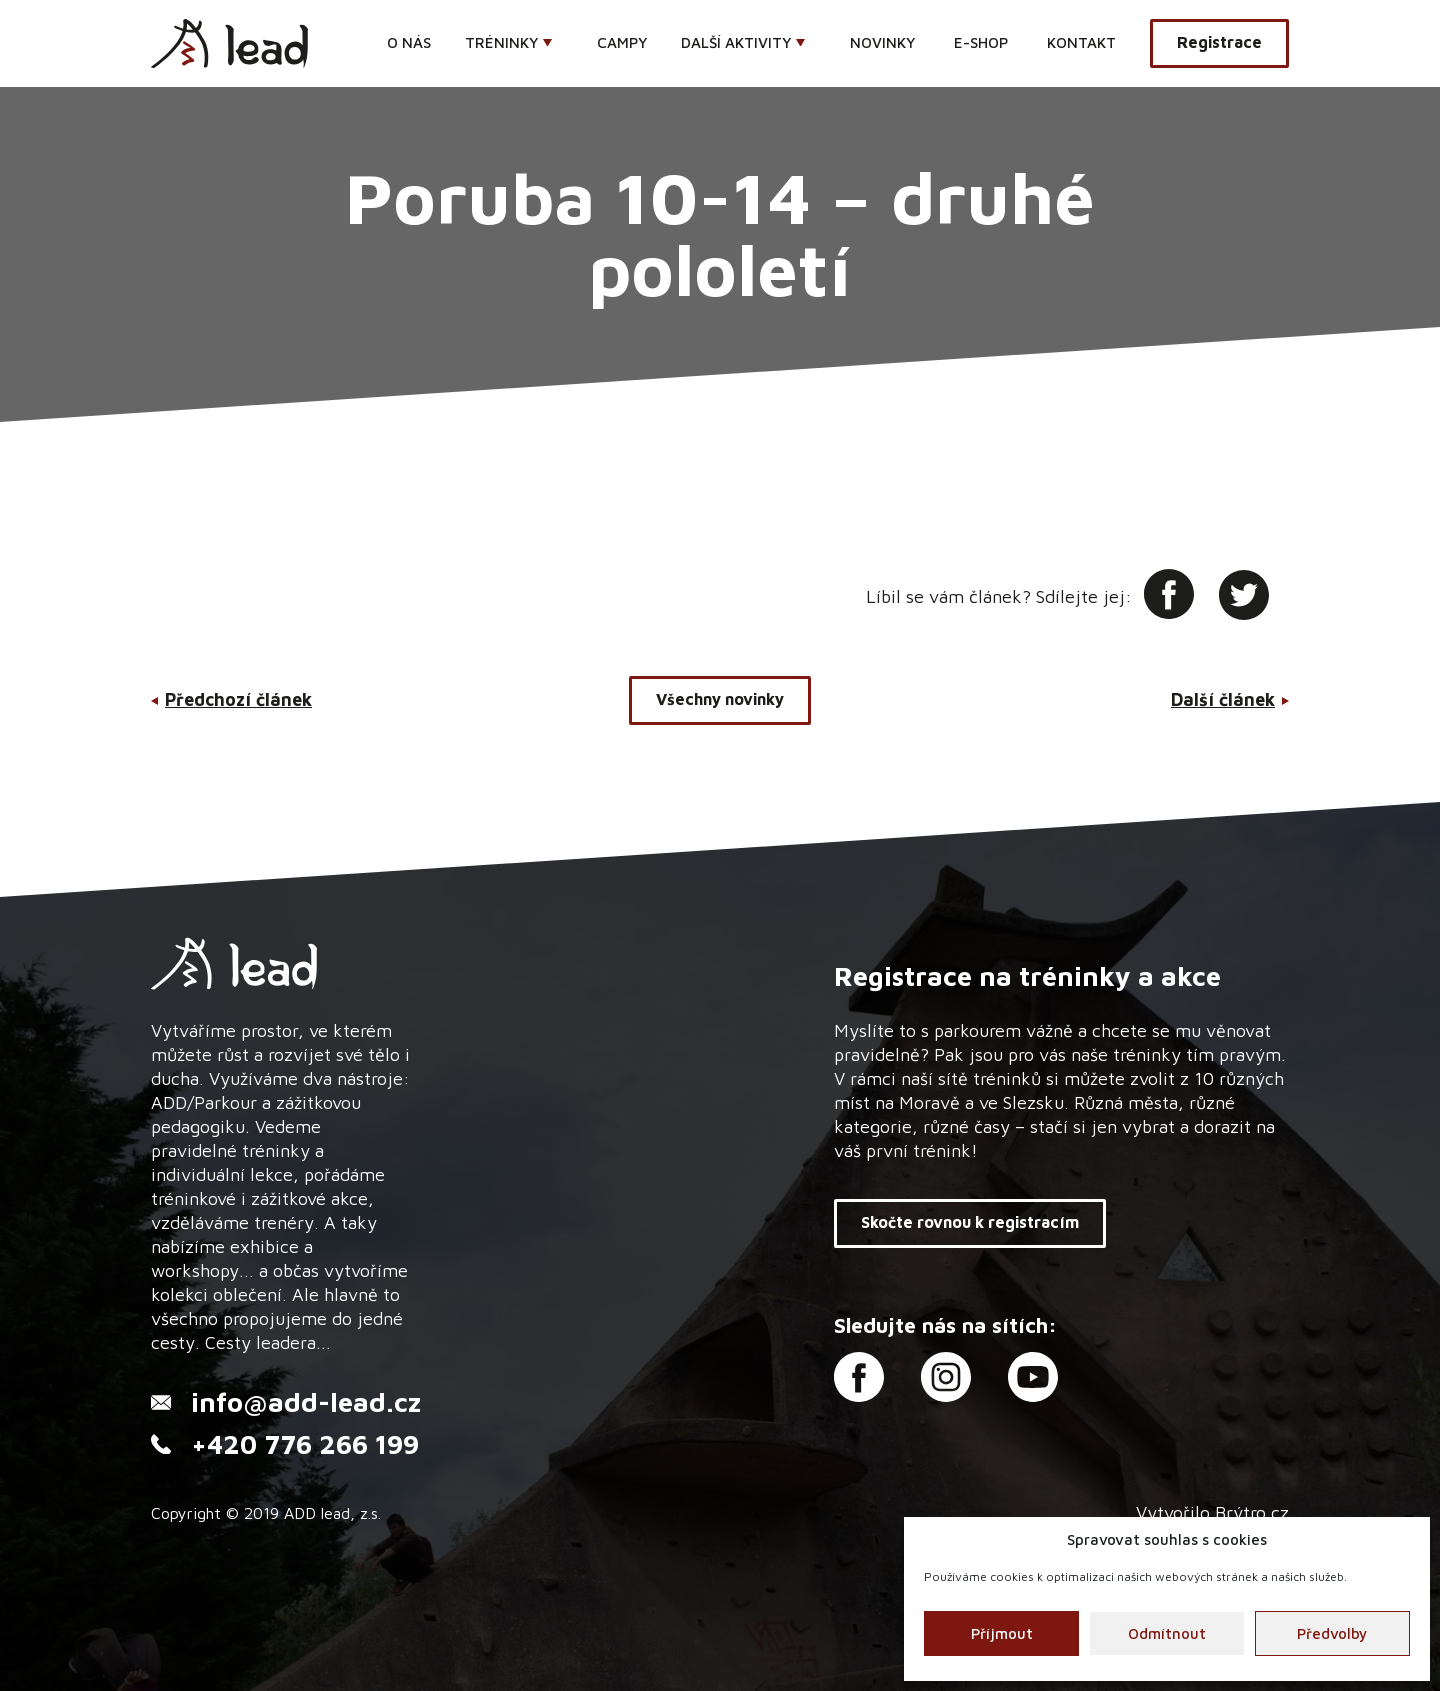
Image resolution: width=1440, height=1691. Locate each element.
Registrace (1219, 42)
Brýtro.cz (1252, 1512)
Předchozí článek (238, 699)
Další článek (1223, 699)
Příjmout (1002, 1633)
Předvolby (1332, 1633)
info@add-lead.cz (306, 1402)
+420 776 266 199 (305, 1444)
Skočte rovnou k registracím (970, 1222)
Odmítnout (1167, 1633)
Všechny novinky (720, 699)
